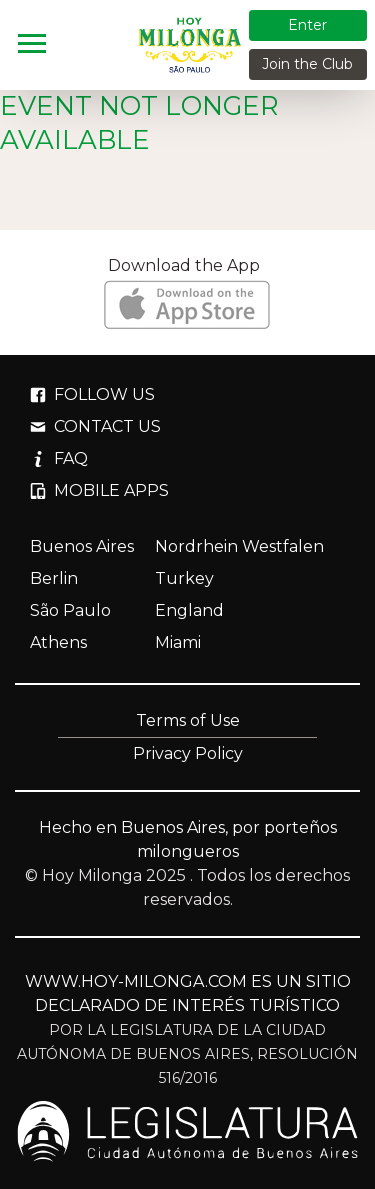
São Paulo (70, 610)
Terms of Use (188, 720)
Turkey (184, 578)
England (189, 610)
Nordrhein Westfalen (239, 546)
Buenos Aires (82, 546)
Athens (58, 642)
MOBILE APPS (99, 490)
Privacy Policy (188, 753)
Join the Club (307, 64)
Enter (307, 25)
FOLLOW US (92, 394)
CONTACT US (95, 426)
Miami (178, 642)
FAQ (59, 458)
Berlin (54, 578)
